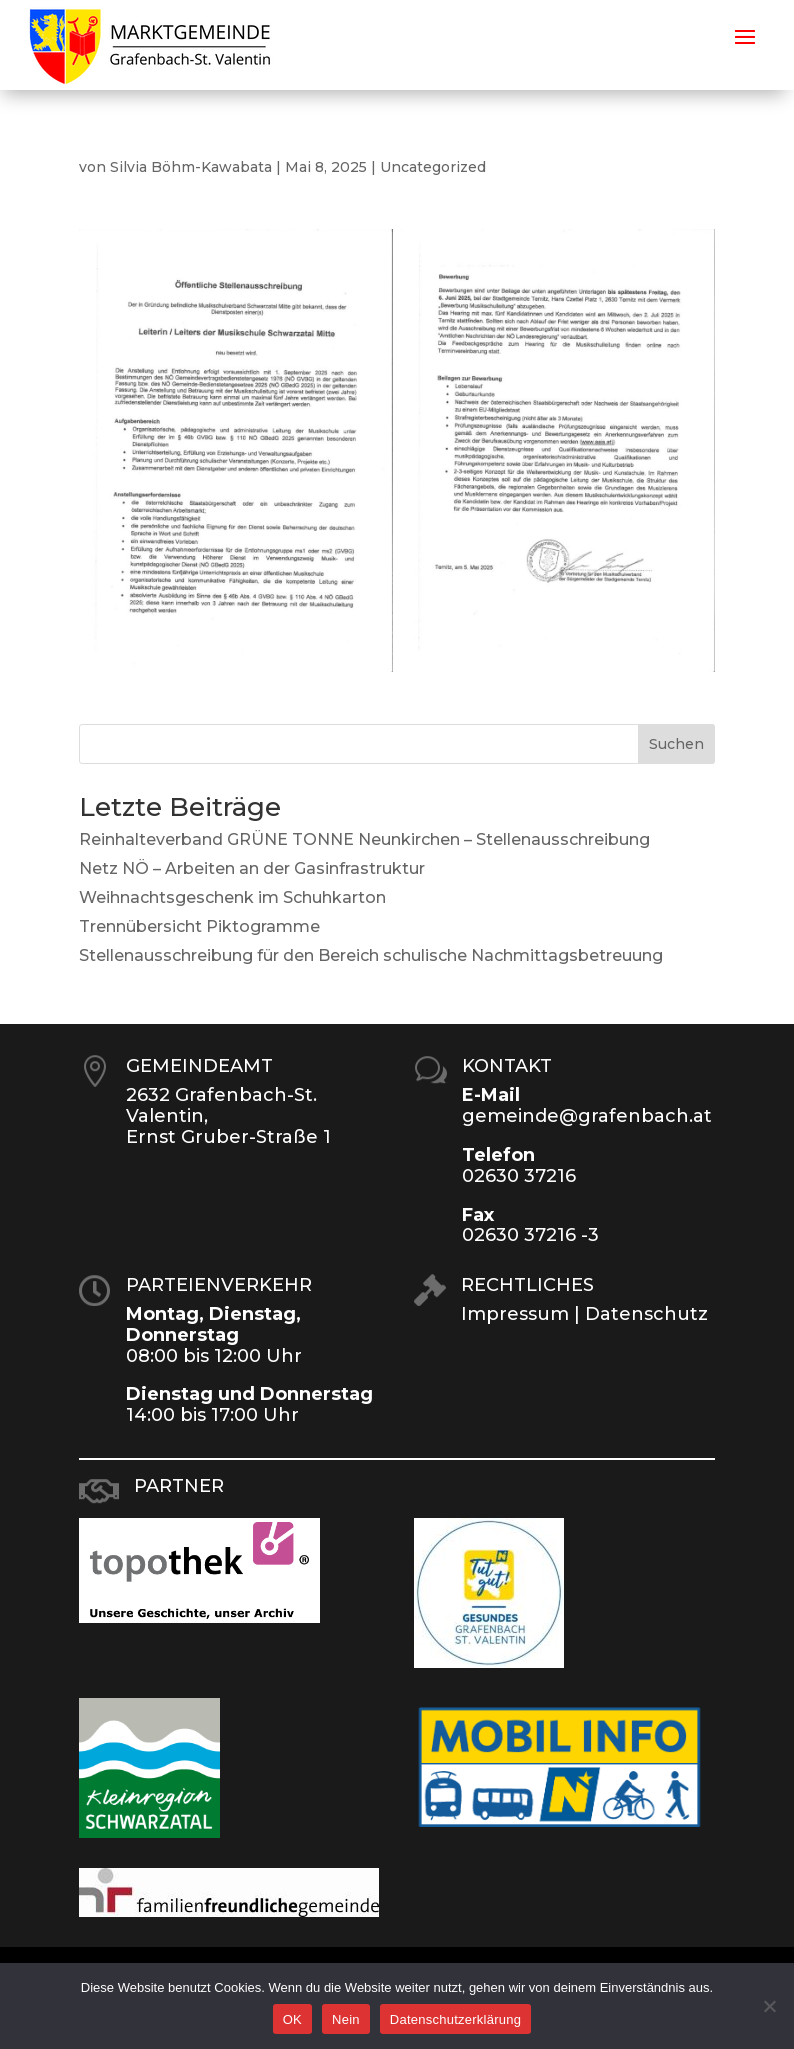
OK (292, 2019)
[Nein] (769, 2006)
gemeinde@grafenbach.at (587, 1116)
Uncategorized (433, 167)
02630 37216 (519, 1176)
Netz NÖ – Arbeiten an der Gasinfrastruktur (252, 868)
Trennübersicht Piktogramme (199, 926)
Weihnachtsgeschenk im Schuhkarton (232, 897)
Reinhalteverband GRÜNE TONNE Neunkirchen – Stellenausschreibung (364, 839)
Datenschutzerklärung (455, 2019)
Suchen (676, 744)
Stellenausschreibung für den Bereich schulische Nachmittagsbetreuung (371, 955)
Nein (346, 2019)
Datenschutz (646, 1314)
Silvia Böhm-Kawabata (191, 167)
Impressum (515, 1314)
